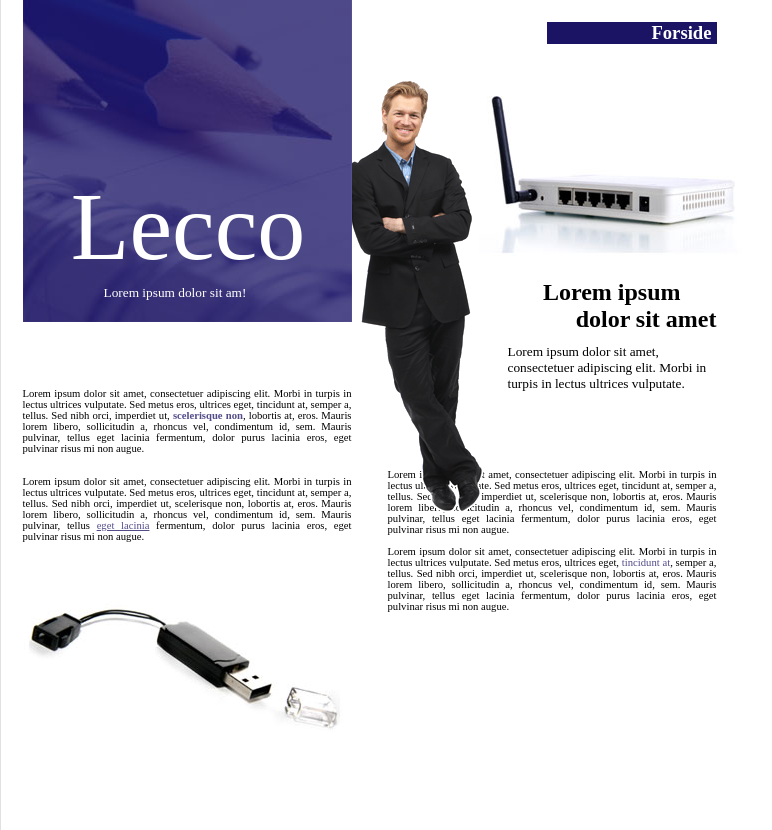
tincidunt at (646, 562)
